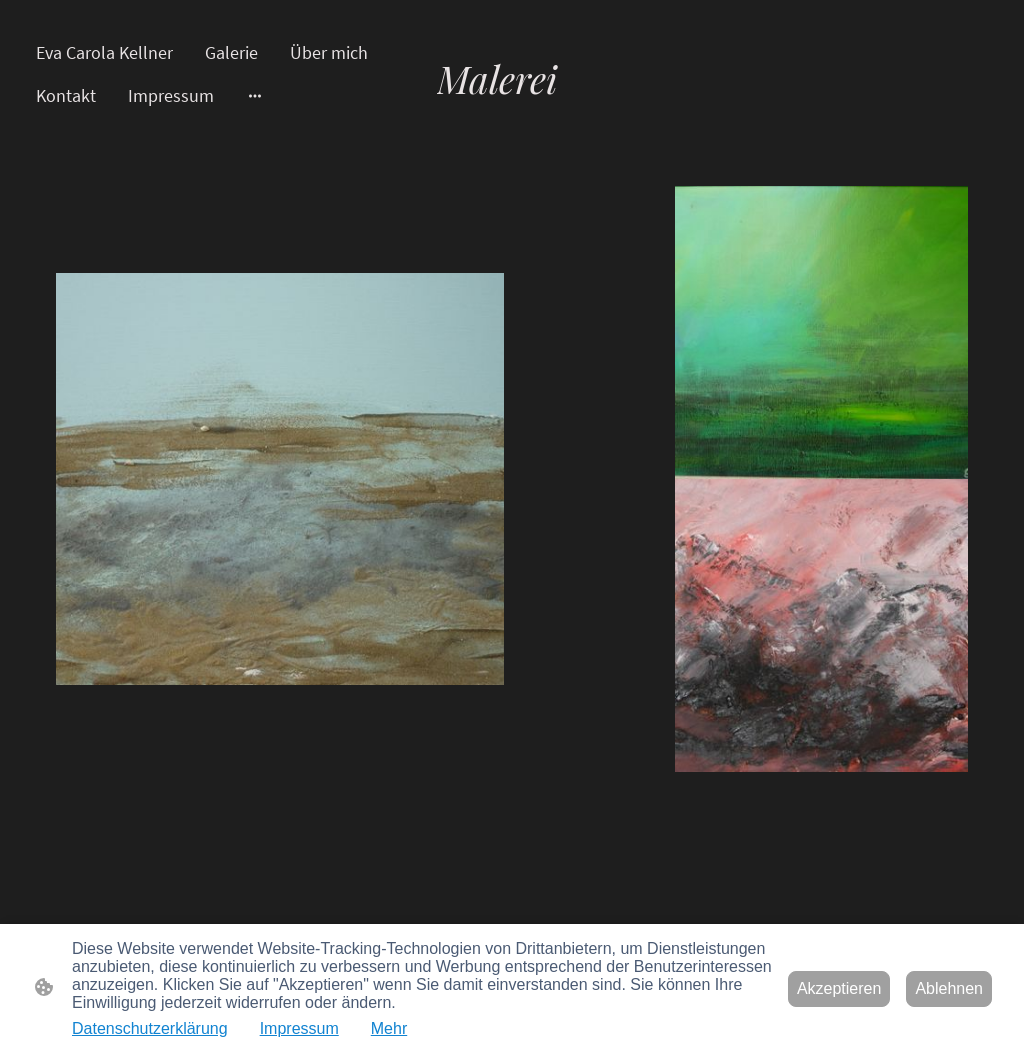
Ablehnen (949, 988)
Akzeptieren (839, 988)
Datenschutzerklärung (150, 1028)
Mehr (389, 1028)
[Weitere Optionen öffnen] (255, 95)
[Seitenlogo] (511, 121)
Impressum (299, 1028)
